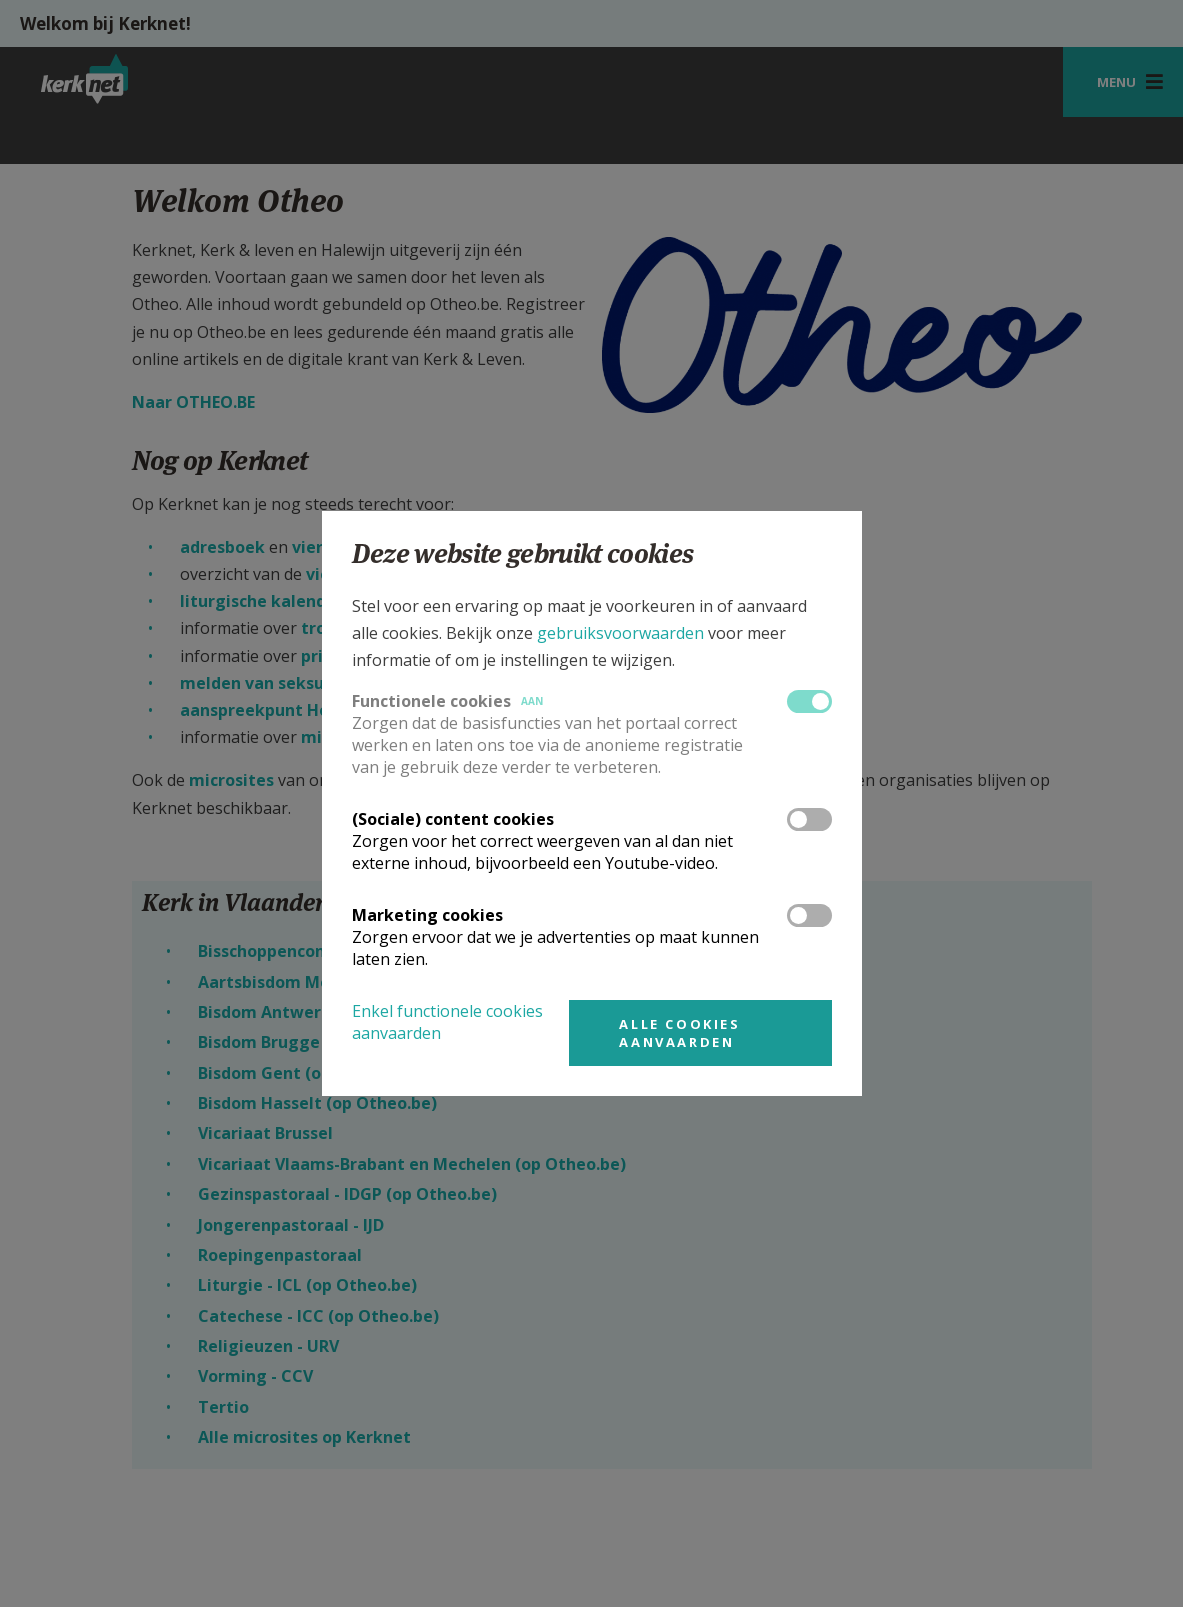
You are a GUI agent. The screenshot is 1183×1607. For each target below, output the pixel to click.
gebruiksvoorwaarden (620, 633)
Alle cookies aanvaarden (679, 1033)
